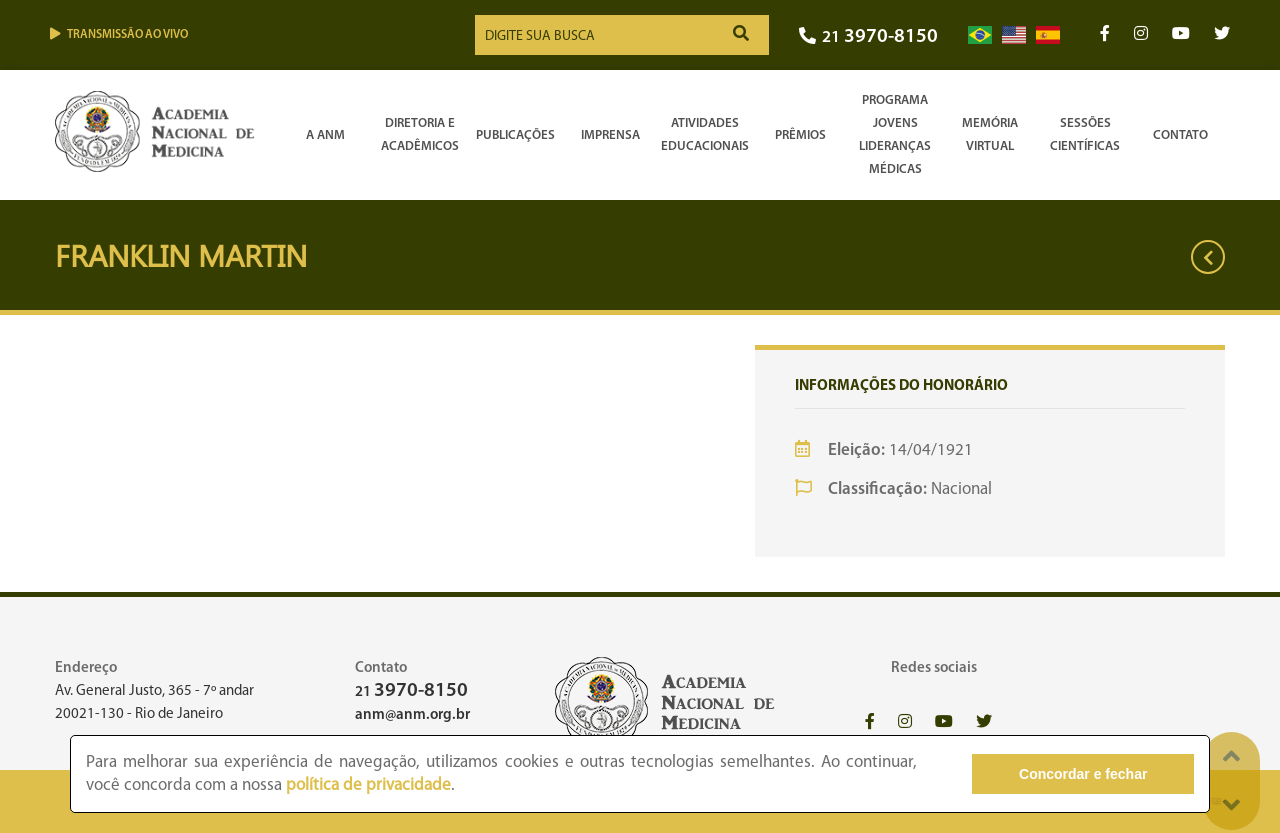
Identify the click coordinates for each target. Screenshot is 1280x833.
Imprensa (610, 135)
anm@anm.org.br (412, 715)
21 (868, 37)
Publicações (515, 135)
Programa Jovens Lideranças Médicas (895, 135)
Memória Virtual (990, 135)
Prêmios (800, 135)
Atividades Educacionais (705, 135)
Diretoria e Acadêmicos (420, 135)
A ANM (325, 135)
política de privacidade (368, 785)
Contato (1180, 135)
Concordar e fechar (1083, 774)
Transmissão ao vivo (119, 34)
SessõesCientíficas (1085, 135)
